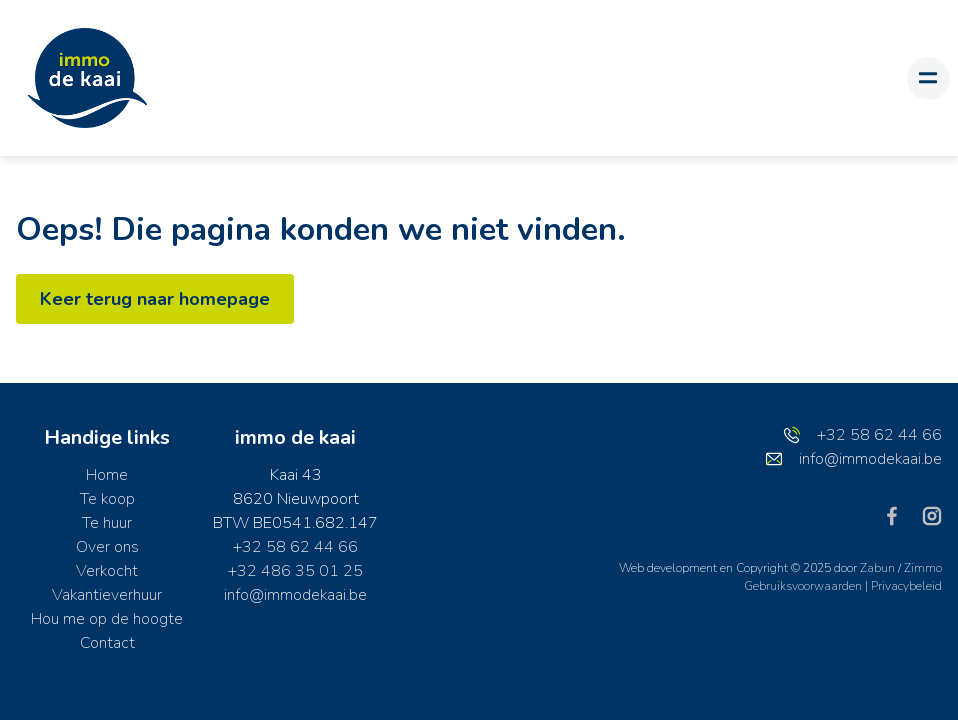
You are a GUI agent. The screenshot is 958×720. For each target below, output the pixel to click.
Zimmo (923, 568)
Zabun (877, 568)
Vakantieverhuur (107, 595)
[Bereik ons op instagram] (932, 515)
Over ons (107, 547)
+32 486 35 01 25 (295, 571)
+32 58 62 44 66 (295, 547)
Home (107, 475)
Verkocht (107, 571)
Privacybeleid (906, 586)
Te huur (107, 523)
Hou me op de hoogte (107, 619)
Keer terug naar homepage (155, 299)
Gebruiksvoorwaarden (804, 586)
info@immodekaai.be (295, 595)
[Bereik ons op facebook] (900, 515)
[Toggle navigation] (928, 78)
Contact (107, 643)
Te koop (107, 499)
